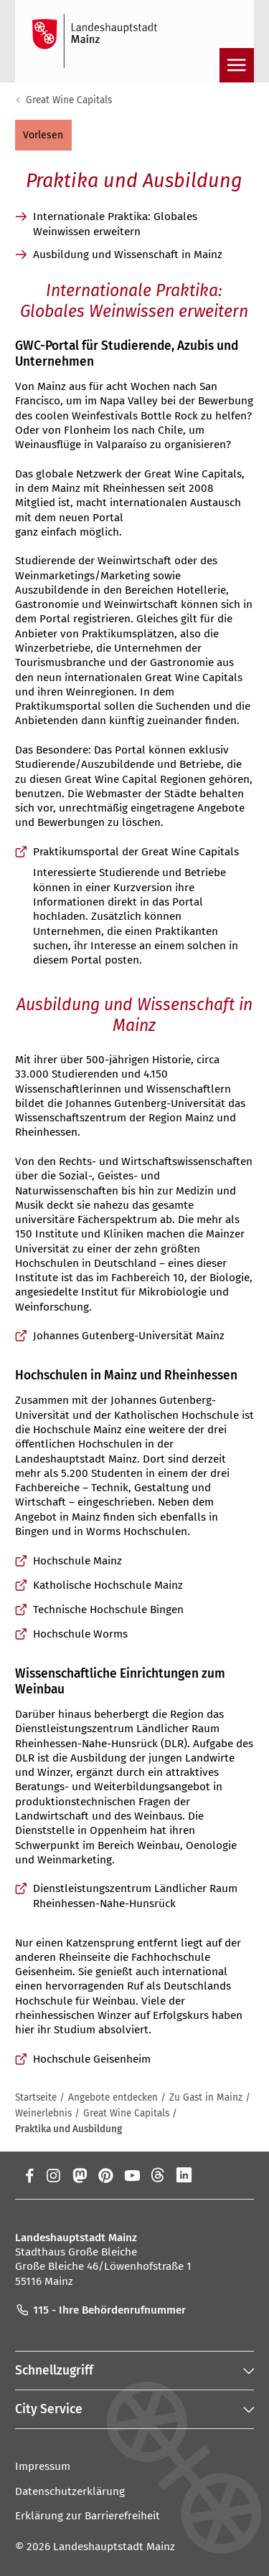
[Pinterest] (106, 2175)
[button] (43, 135)
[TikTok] (237, 2175)
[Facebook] (29, 2175)
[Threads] (158, 2175)
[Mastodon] (79, 2175)
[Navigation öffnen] (237, 65)
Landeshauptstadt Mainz (114, 2546)
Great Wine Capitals (69, 100)
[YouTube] (131, 2175)
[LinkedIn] (184, 2175)
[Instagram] (52, 2175)
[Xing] (210, 2175)
